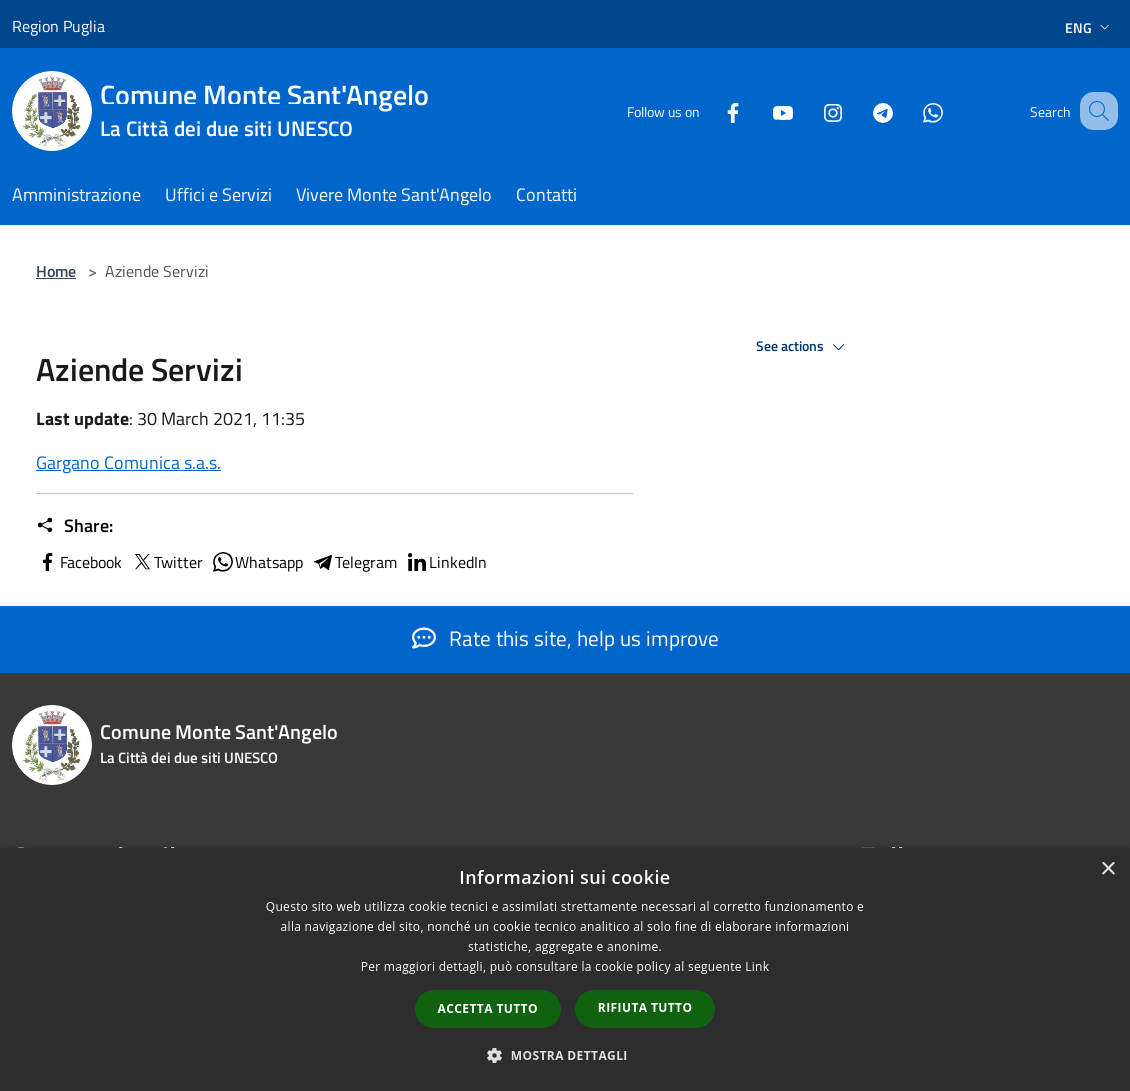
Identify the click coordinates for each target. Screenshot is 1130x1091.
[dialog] (565, 969)
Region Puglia (58, 26)
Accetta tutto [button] (488, 1008)
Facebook (79, 562)
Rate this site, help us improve (565, 638)
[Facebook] (708, 110)
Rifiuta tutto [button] (645, 1007)
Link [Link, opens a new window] (757, 966)
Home (56, 271)
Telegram (354, 562)
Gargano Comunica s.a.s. (128, 462)
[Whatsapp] (908, 110)
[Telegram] (858, 110)
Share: (74, 526)
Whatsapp (257, 562)
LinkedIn (446, 562)
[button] (565, 1055)
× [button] (1107, 869)
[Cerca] (1094, 111)
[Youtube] (758, 110)
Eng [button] (1089, 27)
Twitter (166, 562)
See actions (803, 347)
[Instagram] (808, 110)
